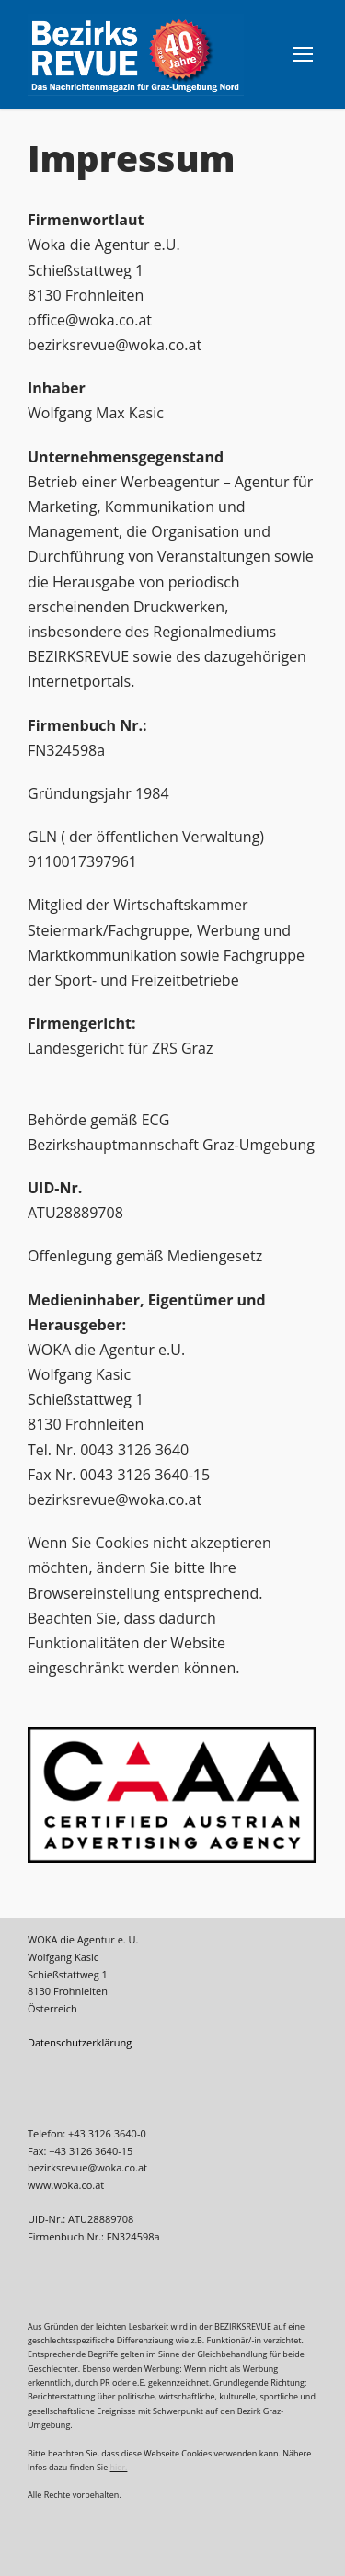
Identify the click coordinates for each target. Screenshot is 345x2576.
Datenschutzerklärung (80, 2042)
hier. (119, 2467)
